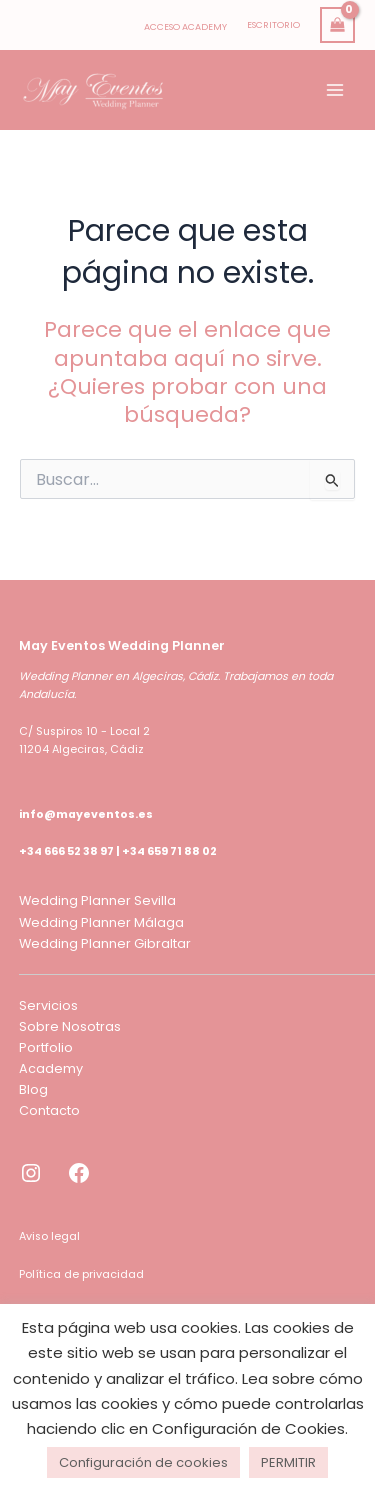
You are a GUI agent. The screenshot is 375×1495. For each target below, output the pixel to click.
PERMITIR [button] (288, 1462)
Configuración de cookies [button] (143, 1462)
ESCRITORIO (273, 24)
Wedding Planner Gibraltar (105, 943)
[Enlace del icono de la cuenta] (185, 25)
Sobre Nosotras (70, 1026)
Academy (51, 1068)
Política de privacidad (81, 1274)
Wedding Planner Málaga (101, 922)
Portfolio (46, 1047)
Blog (33, 1089)
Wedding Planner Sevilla (97, 900)
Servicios (48, 1005)
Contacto (49, 1110)
